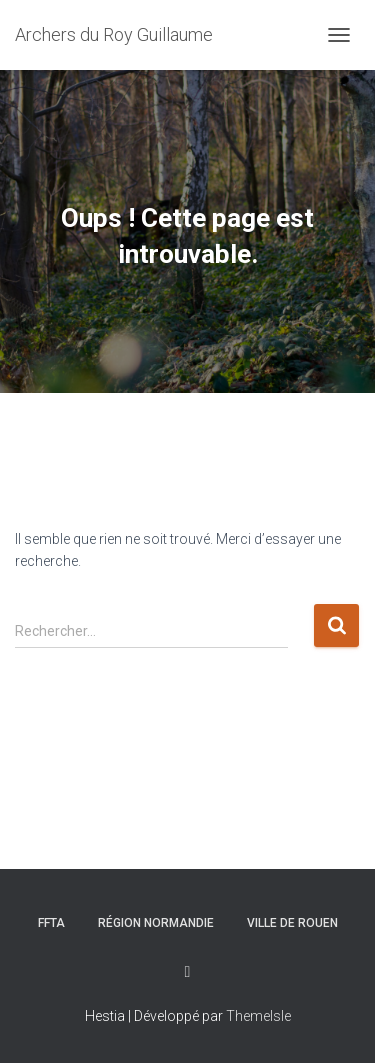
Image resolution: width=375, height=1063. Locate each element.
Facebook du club (188, 972)
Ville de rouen (292, 923)
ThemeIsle (258, 1016)
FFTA (51, 923)
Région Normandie (156, 923)
